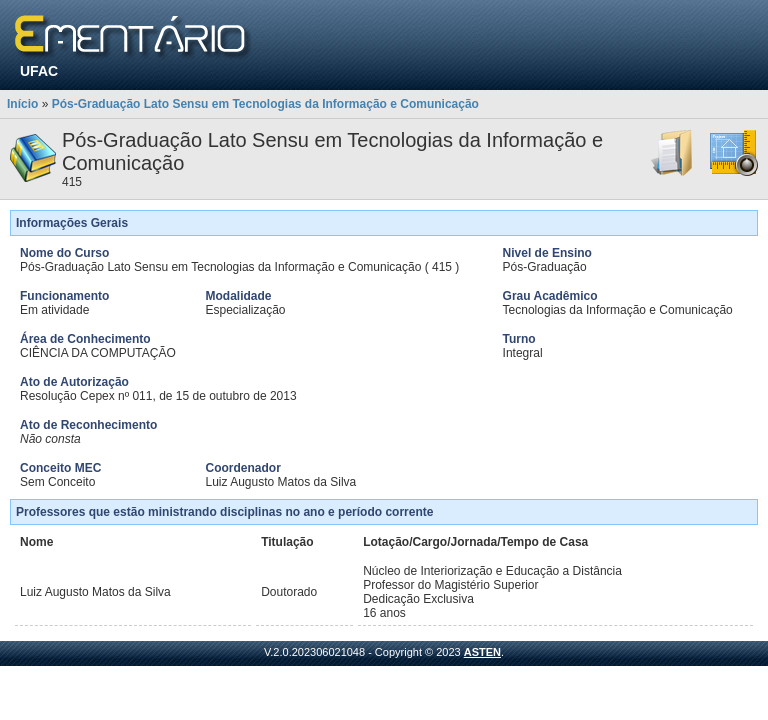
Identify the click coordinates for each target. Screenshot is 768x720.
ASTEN (482, 652)
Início (22, 104)
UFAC (39, 71)
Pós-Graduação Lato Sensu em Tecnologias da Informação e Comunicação (265, 104)
